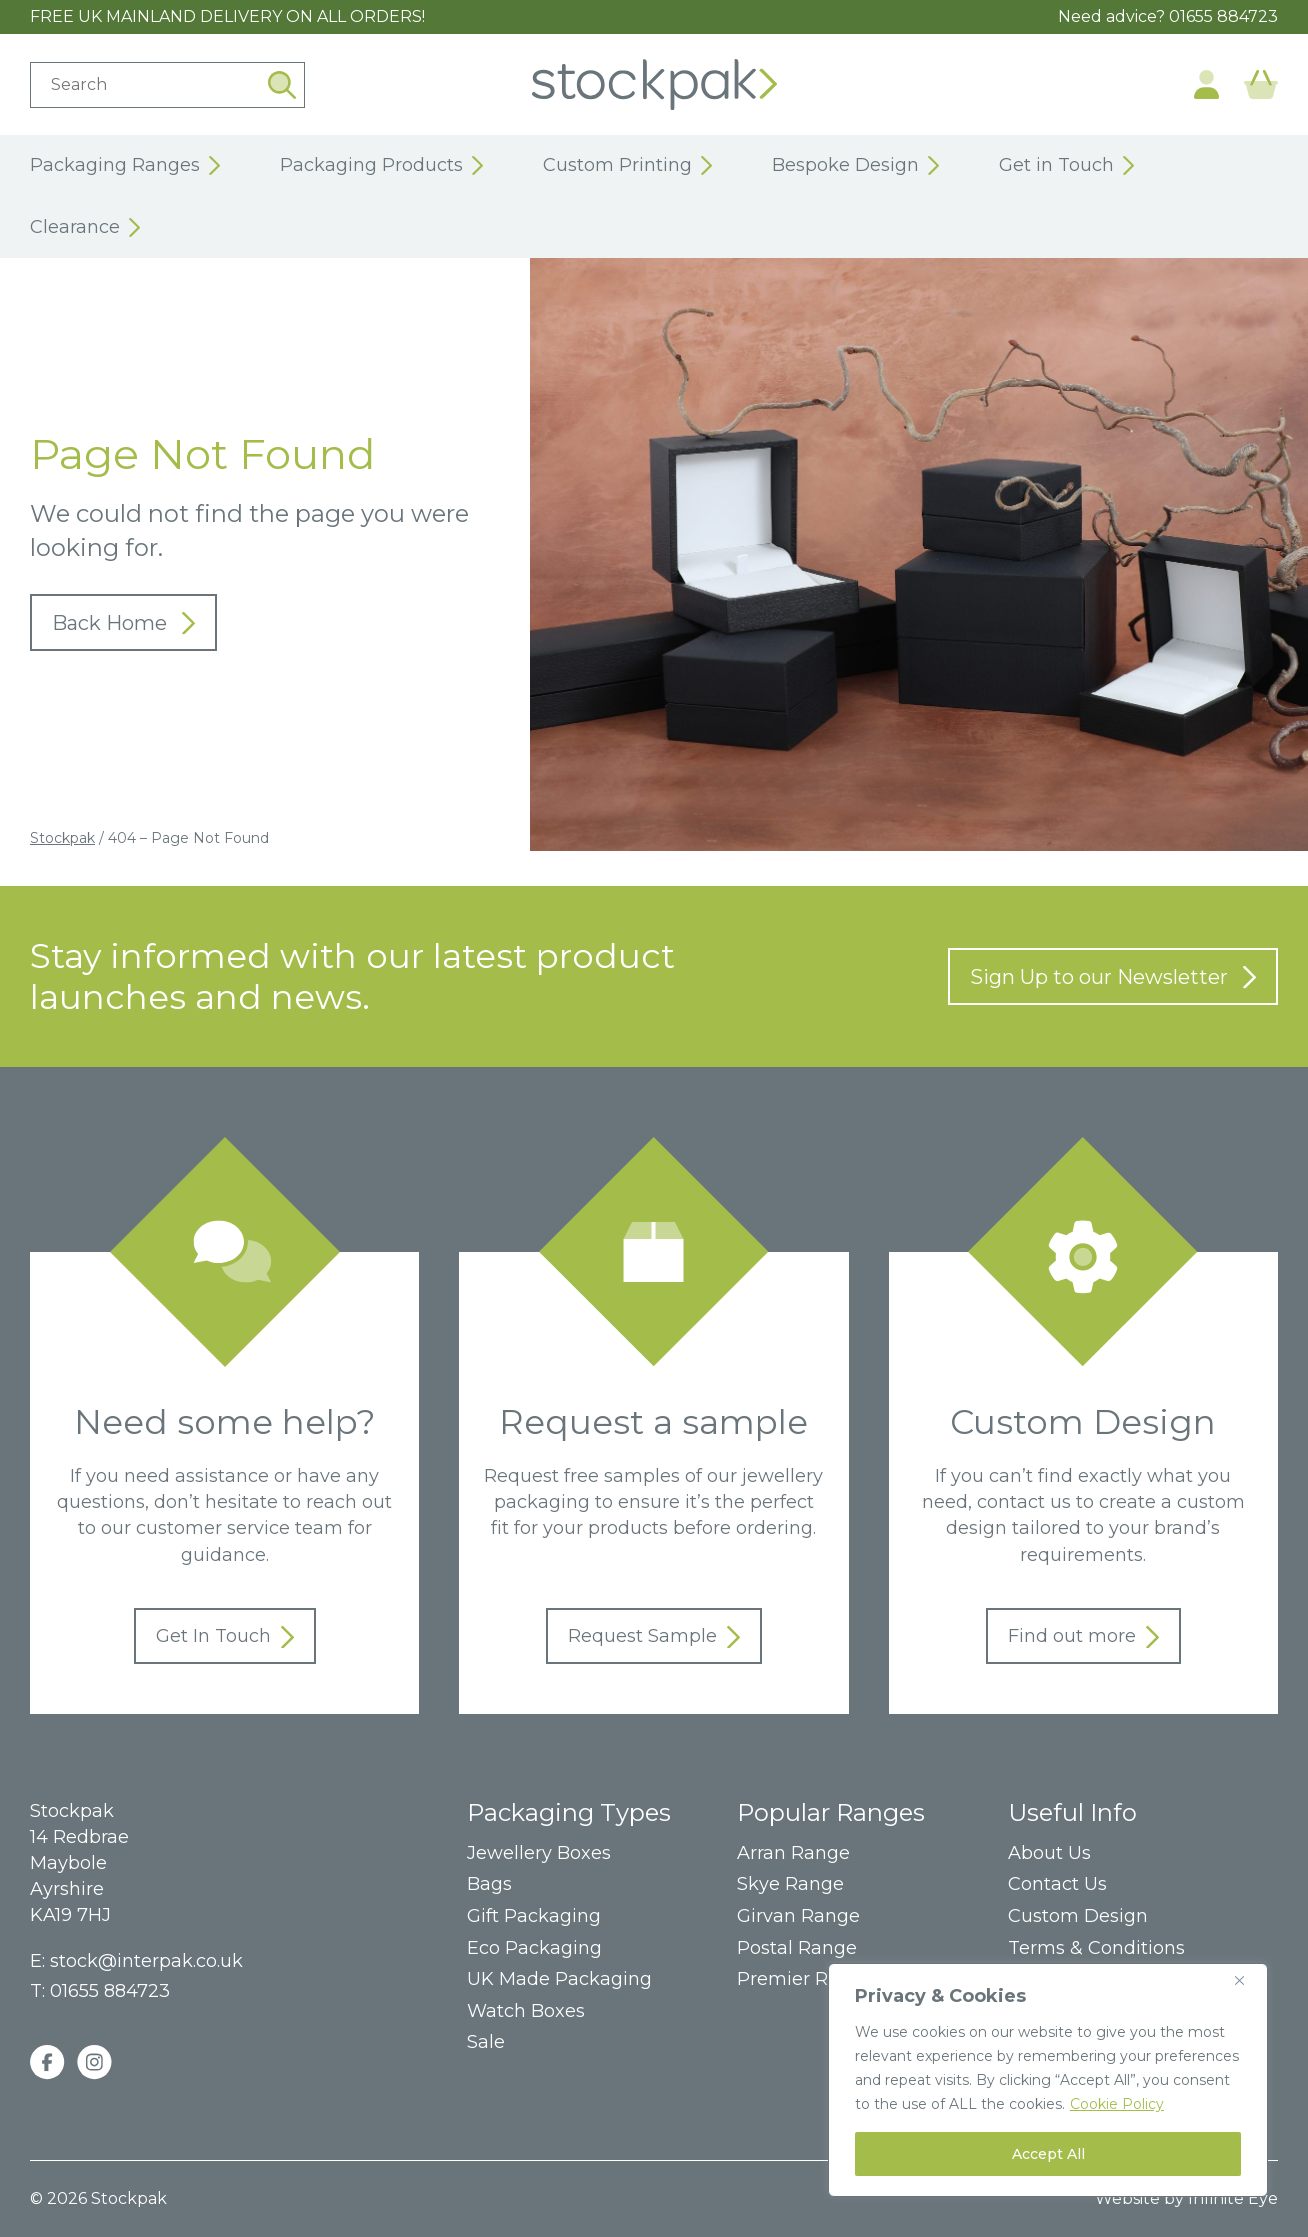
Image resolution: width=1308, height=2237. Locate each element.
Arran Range (793, 1853)
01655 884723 (1223, 16)
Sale (486, 2042)
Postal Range (797, 1948)
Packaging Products (381, 166)
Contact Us (1057, 1884)
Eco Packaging (534, 1948)
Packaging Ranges (125, 166)
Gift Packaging (534, 1916)
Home (654, 84)
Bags (489, 1884)
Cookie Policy (1117, 2104)
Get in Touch (1066, 166)
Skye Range (790, 1884)
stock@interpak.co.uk (146, 1961)
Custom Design (1078, 1916)
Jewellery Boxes (539, 1853)
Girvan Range (798, 1916)
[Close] (1247, 1980)
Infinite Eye (1233, 2198)
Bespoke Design (855, 166)
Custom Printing (627, 166)
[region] (1048, 2080)
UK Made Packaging (559, 1979)
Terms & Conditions (1096, 1948)
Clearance (85, 228)
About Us (1049, 1853)
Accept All (1048, 2154)
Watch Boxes (526, 2011)
